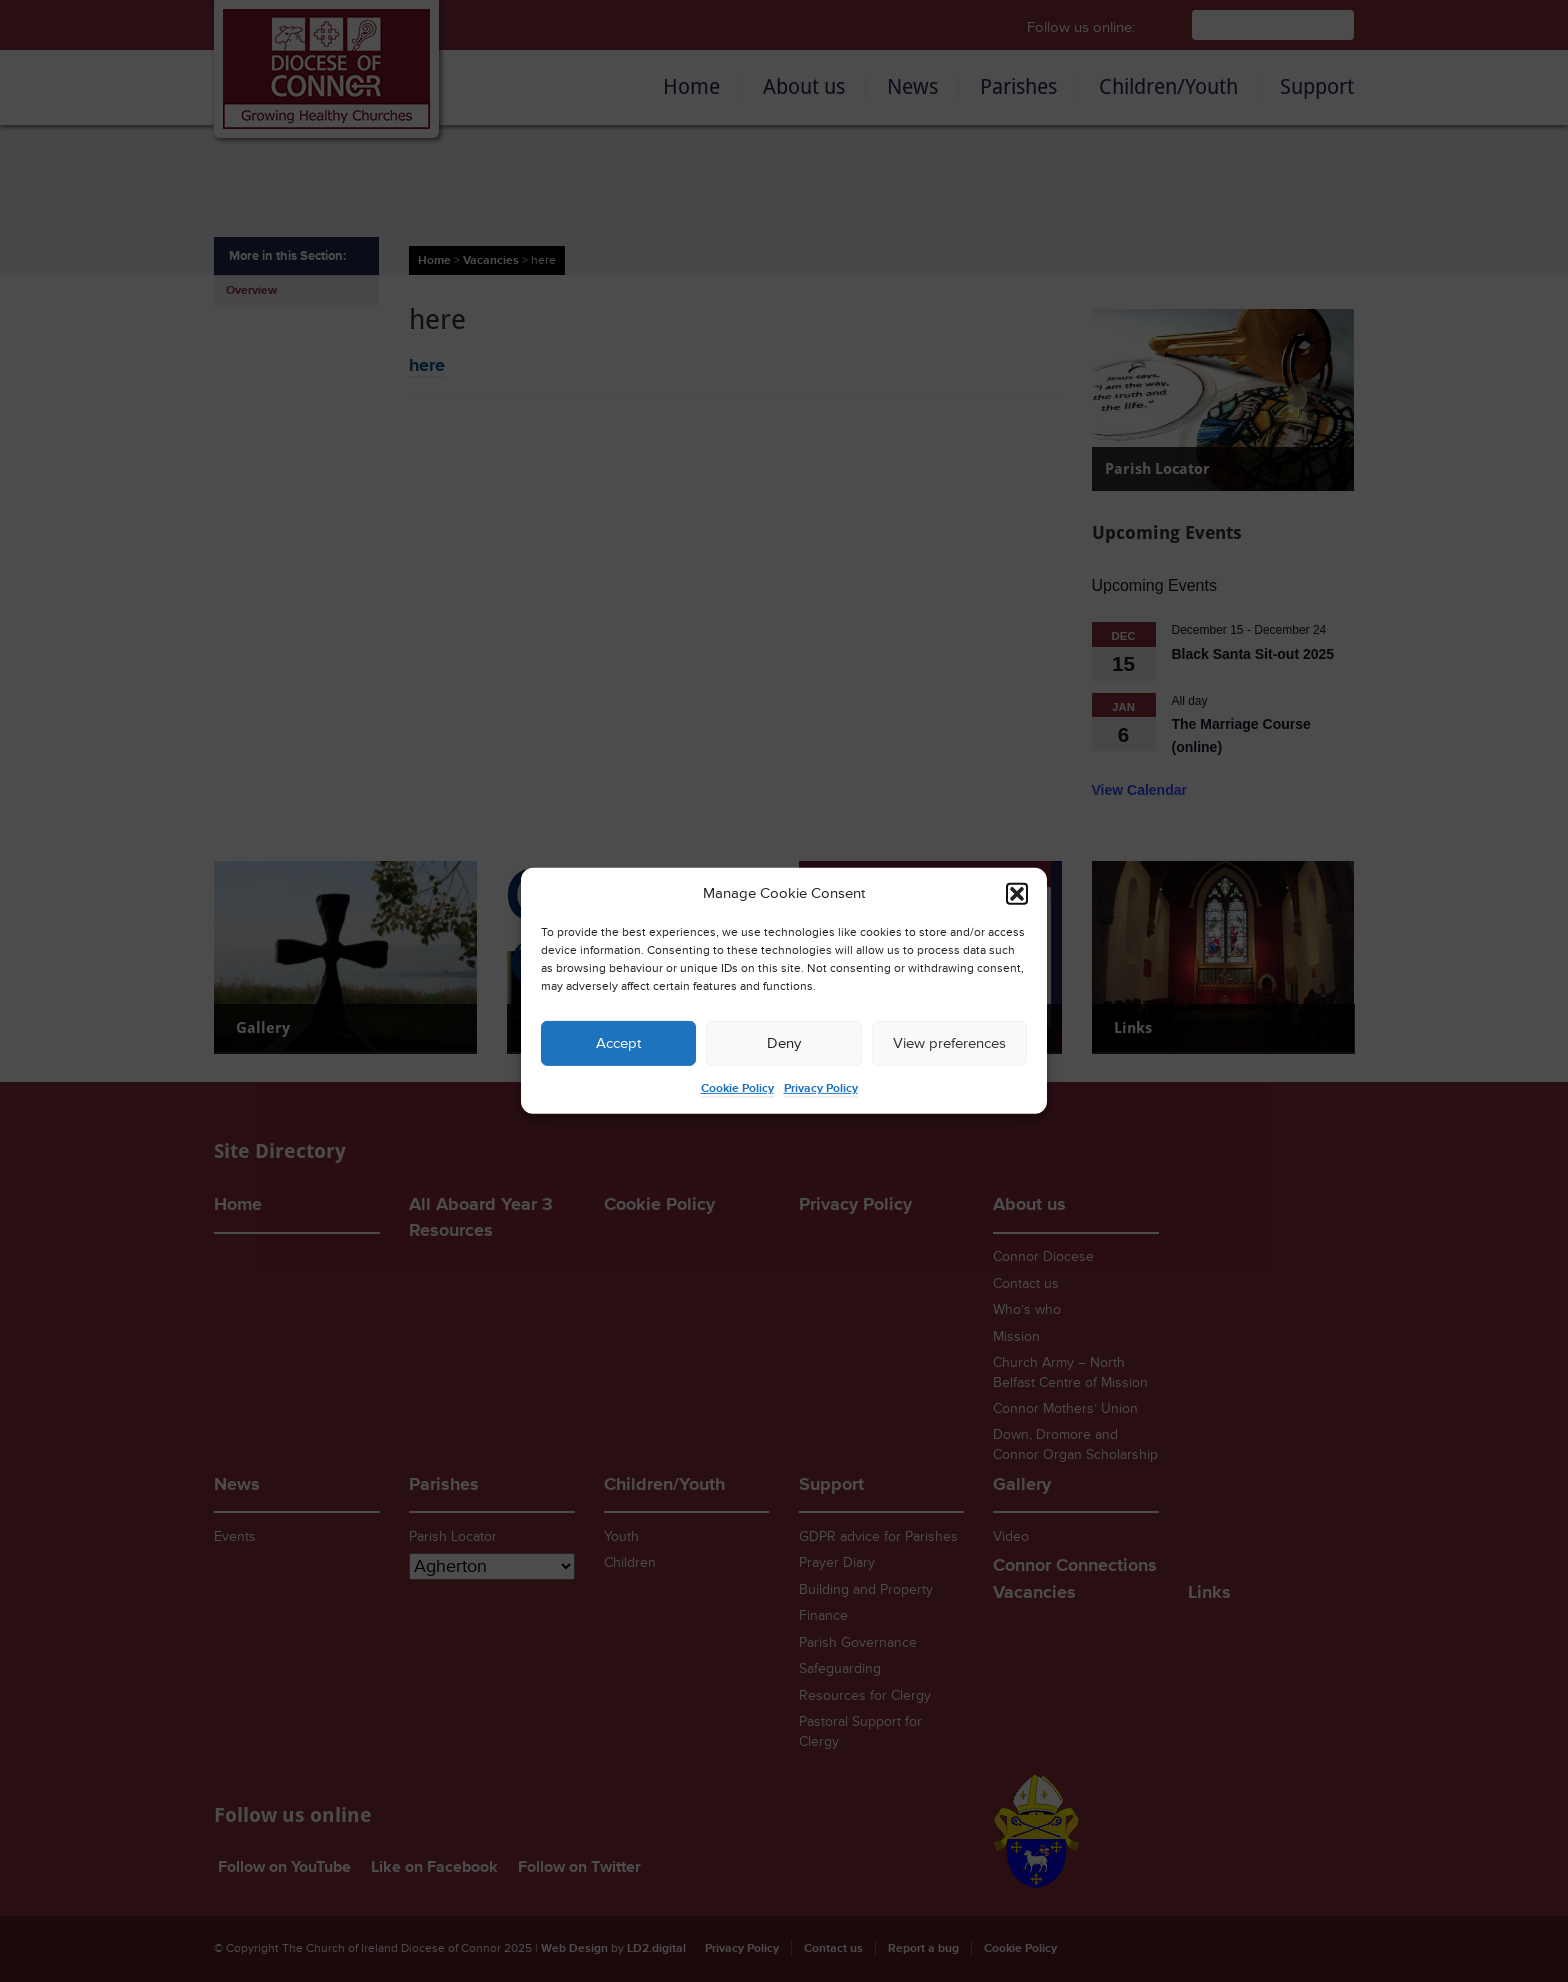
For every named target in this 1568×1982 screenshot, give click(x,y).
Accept (618, 1043)
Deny (784, 1043)
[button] (1017, 894)
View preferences (949, 1043)
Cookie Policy (737, 1088)
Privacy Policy (821, 1088)
